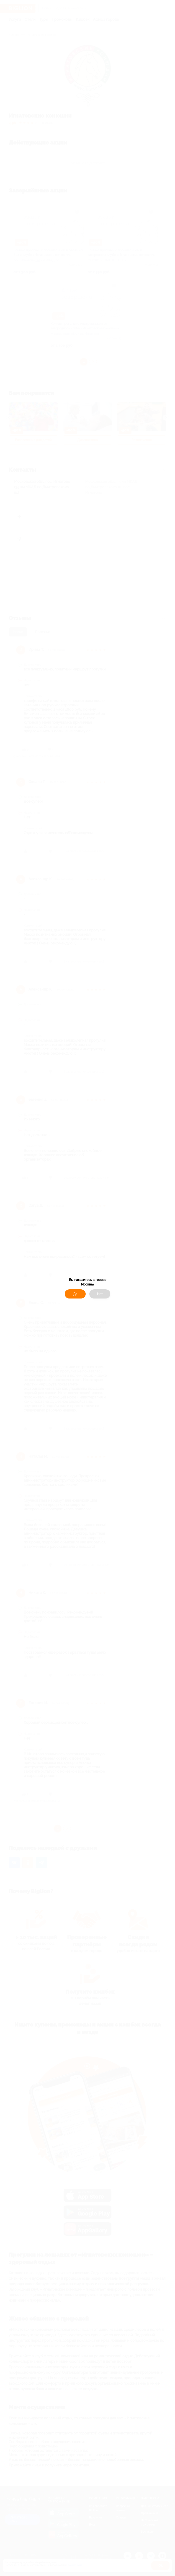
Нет (100, 1294)
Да (75, 1294)
